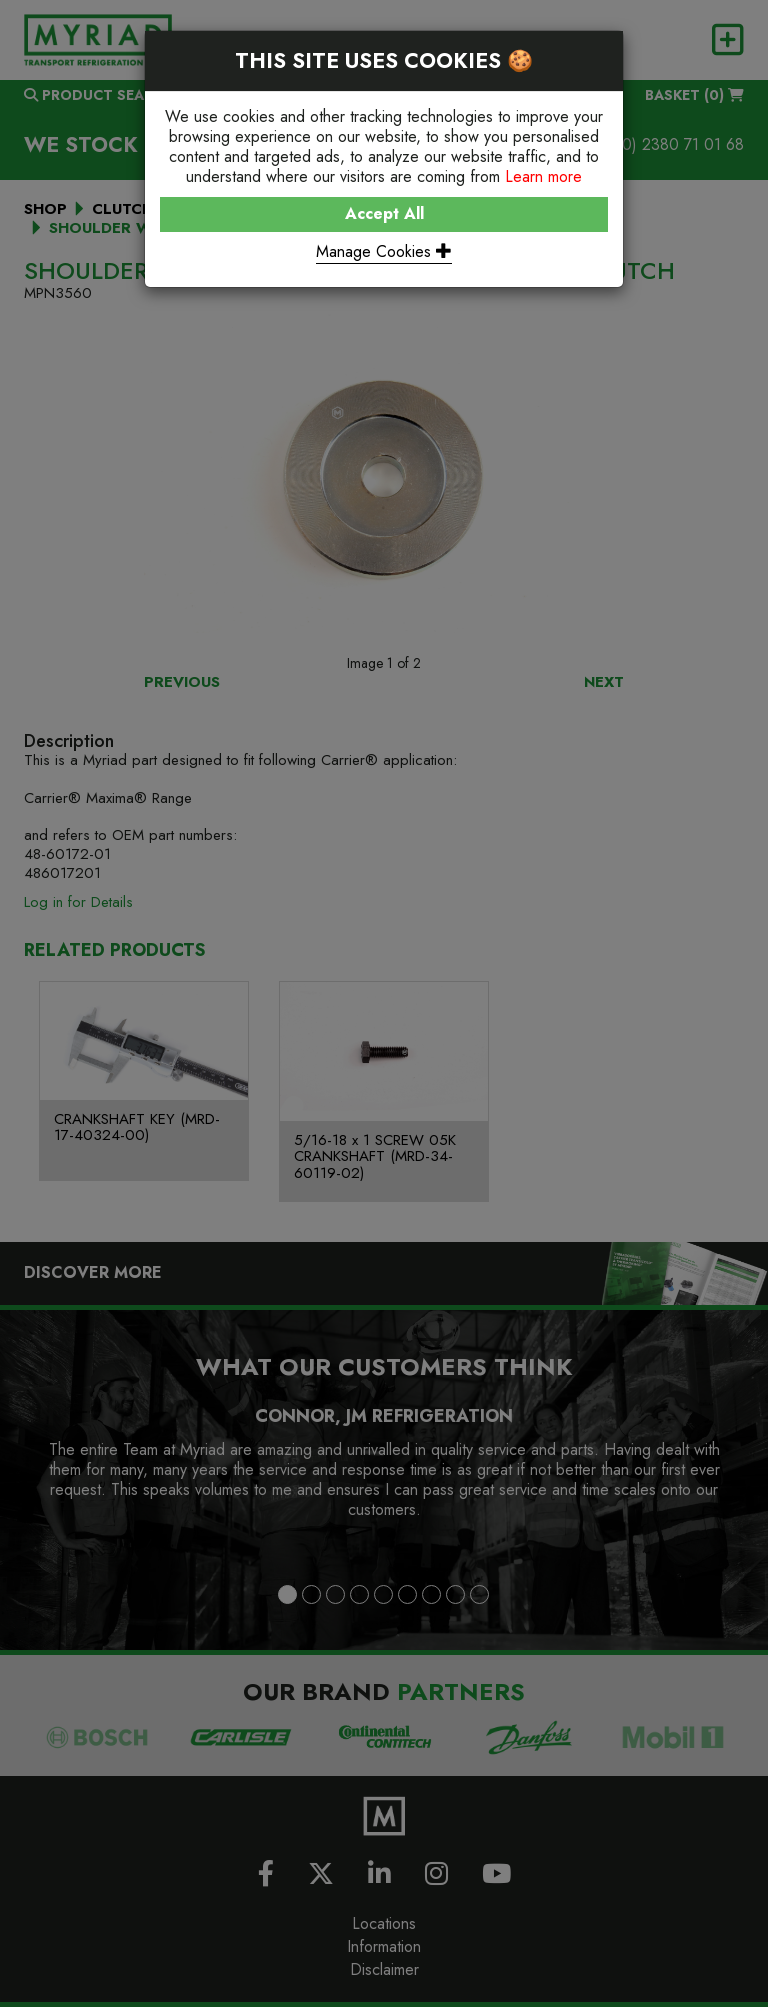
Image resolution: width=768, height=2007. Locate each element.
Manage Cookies (384, 251)
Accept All (384, 213)
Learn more (543, 176)
